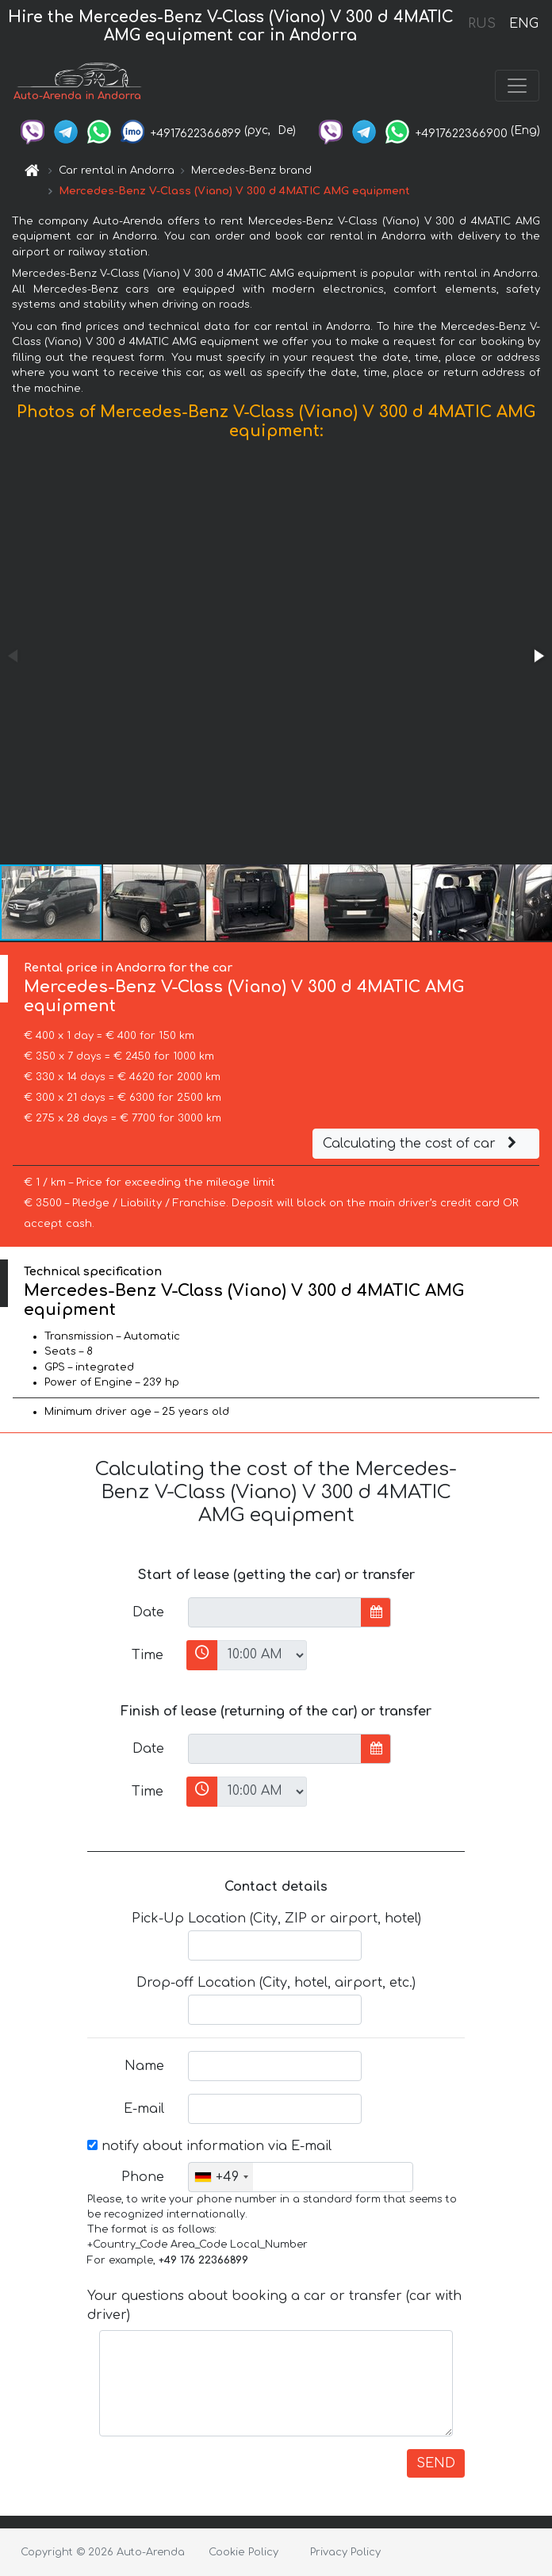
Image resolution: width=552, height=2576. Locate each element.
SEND (435, 2463)
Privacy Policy (345, 2552)
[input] (275, 1612)
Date (148, 1612)
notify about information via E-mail (209, 2146)
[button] (537, 656)
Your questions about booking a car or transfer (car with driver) (274, 2305)
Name (144, 2066)
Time (147, 1655)
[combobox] (221, 2177)
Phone (142, 2177)
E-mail (144, 2109)
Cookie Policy (243, 2552)
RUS (482, 24)
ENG (523, 24)
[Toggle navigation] (517, 86)
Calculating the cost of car (422, 1144)
